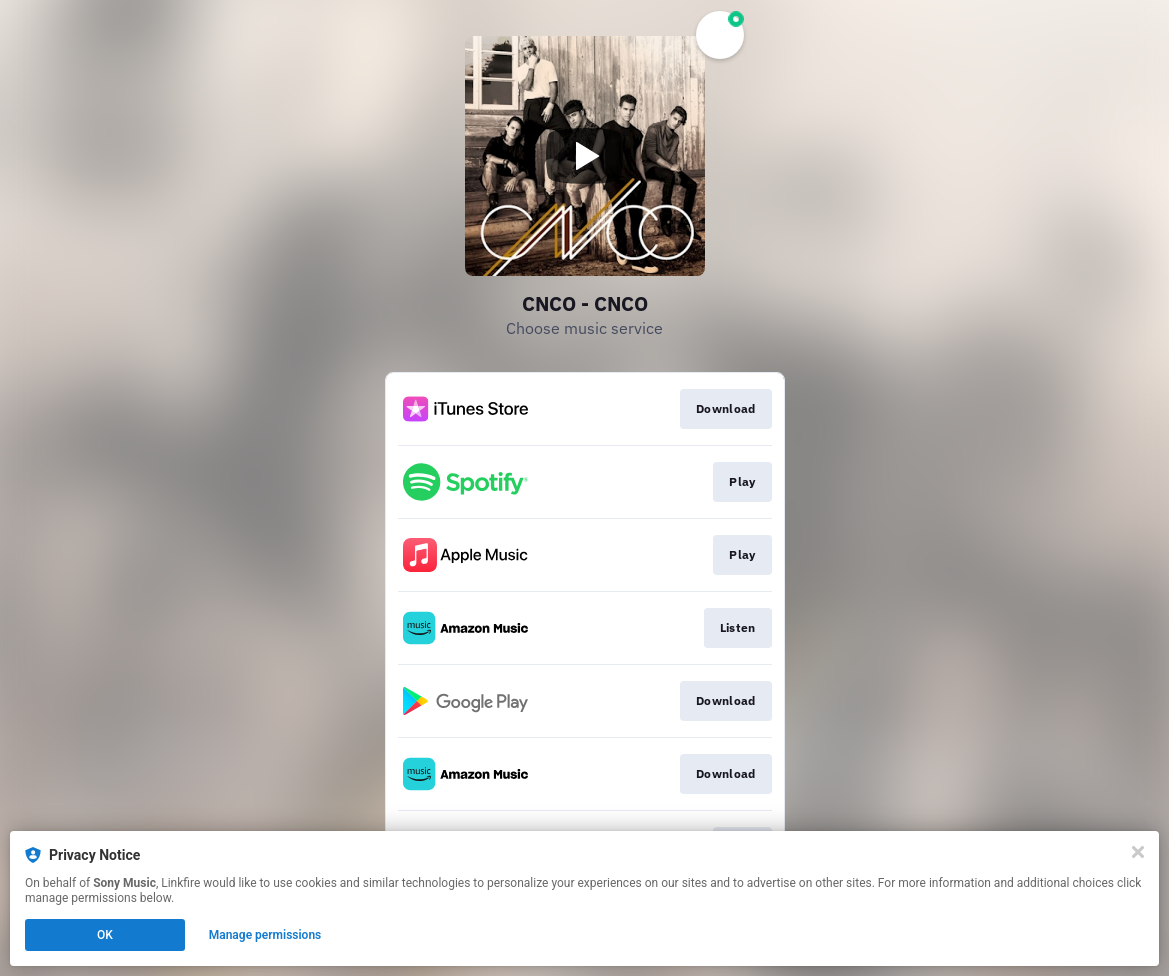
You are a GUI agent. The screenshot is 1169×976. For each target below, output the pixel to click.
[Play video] (585, 156)
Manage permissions (265, 935)
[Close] (1138, 852)
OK (105, 935)
